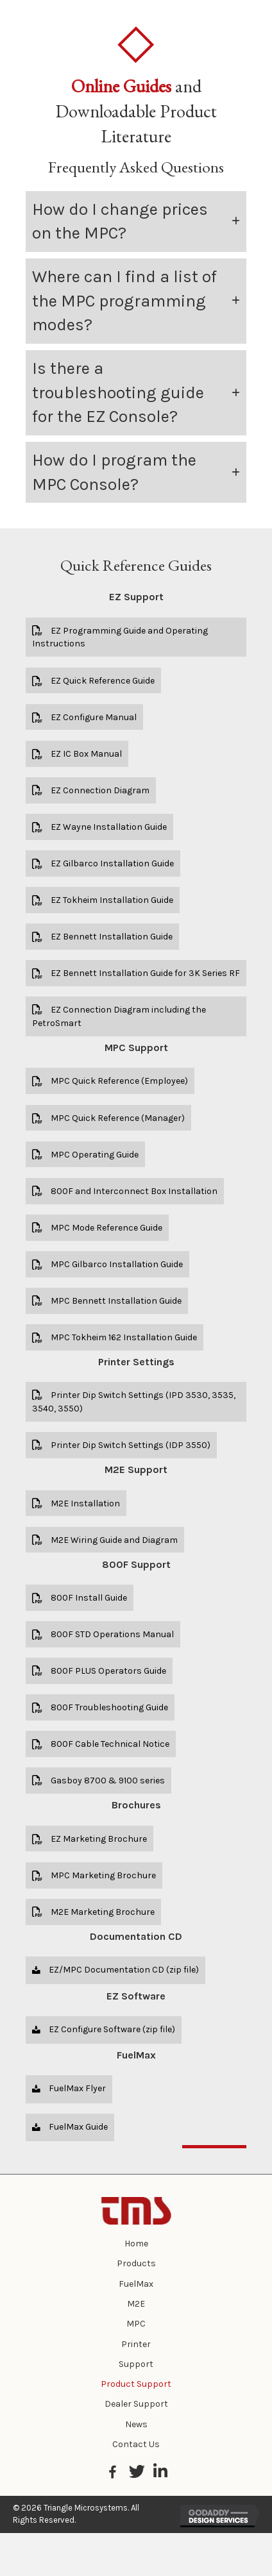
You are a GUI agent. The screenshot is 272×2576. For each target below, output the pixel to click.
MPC (136, 2323)
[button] (136, 637)
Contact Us (136, 2444)
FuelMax (136, 2283)
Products (136, 2263)
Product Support (136, 2383)
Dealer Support (136, 2403)
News (136, 2424)
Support (136, 2364)
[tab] (136, 221)
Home (136, 2243)
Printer (136, 2344)
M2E (136, 2303)
